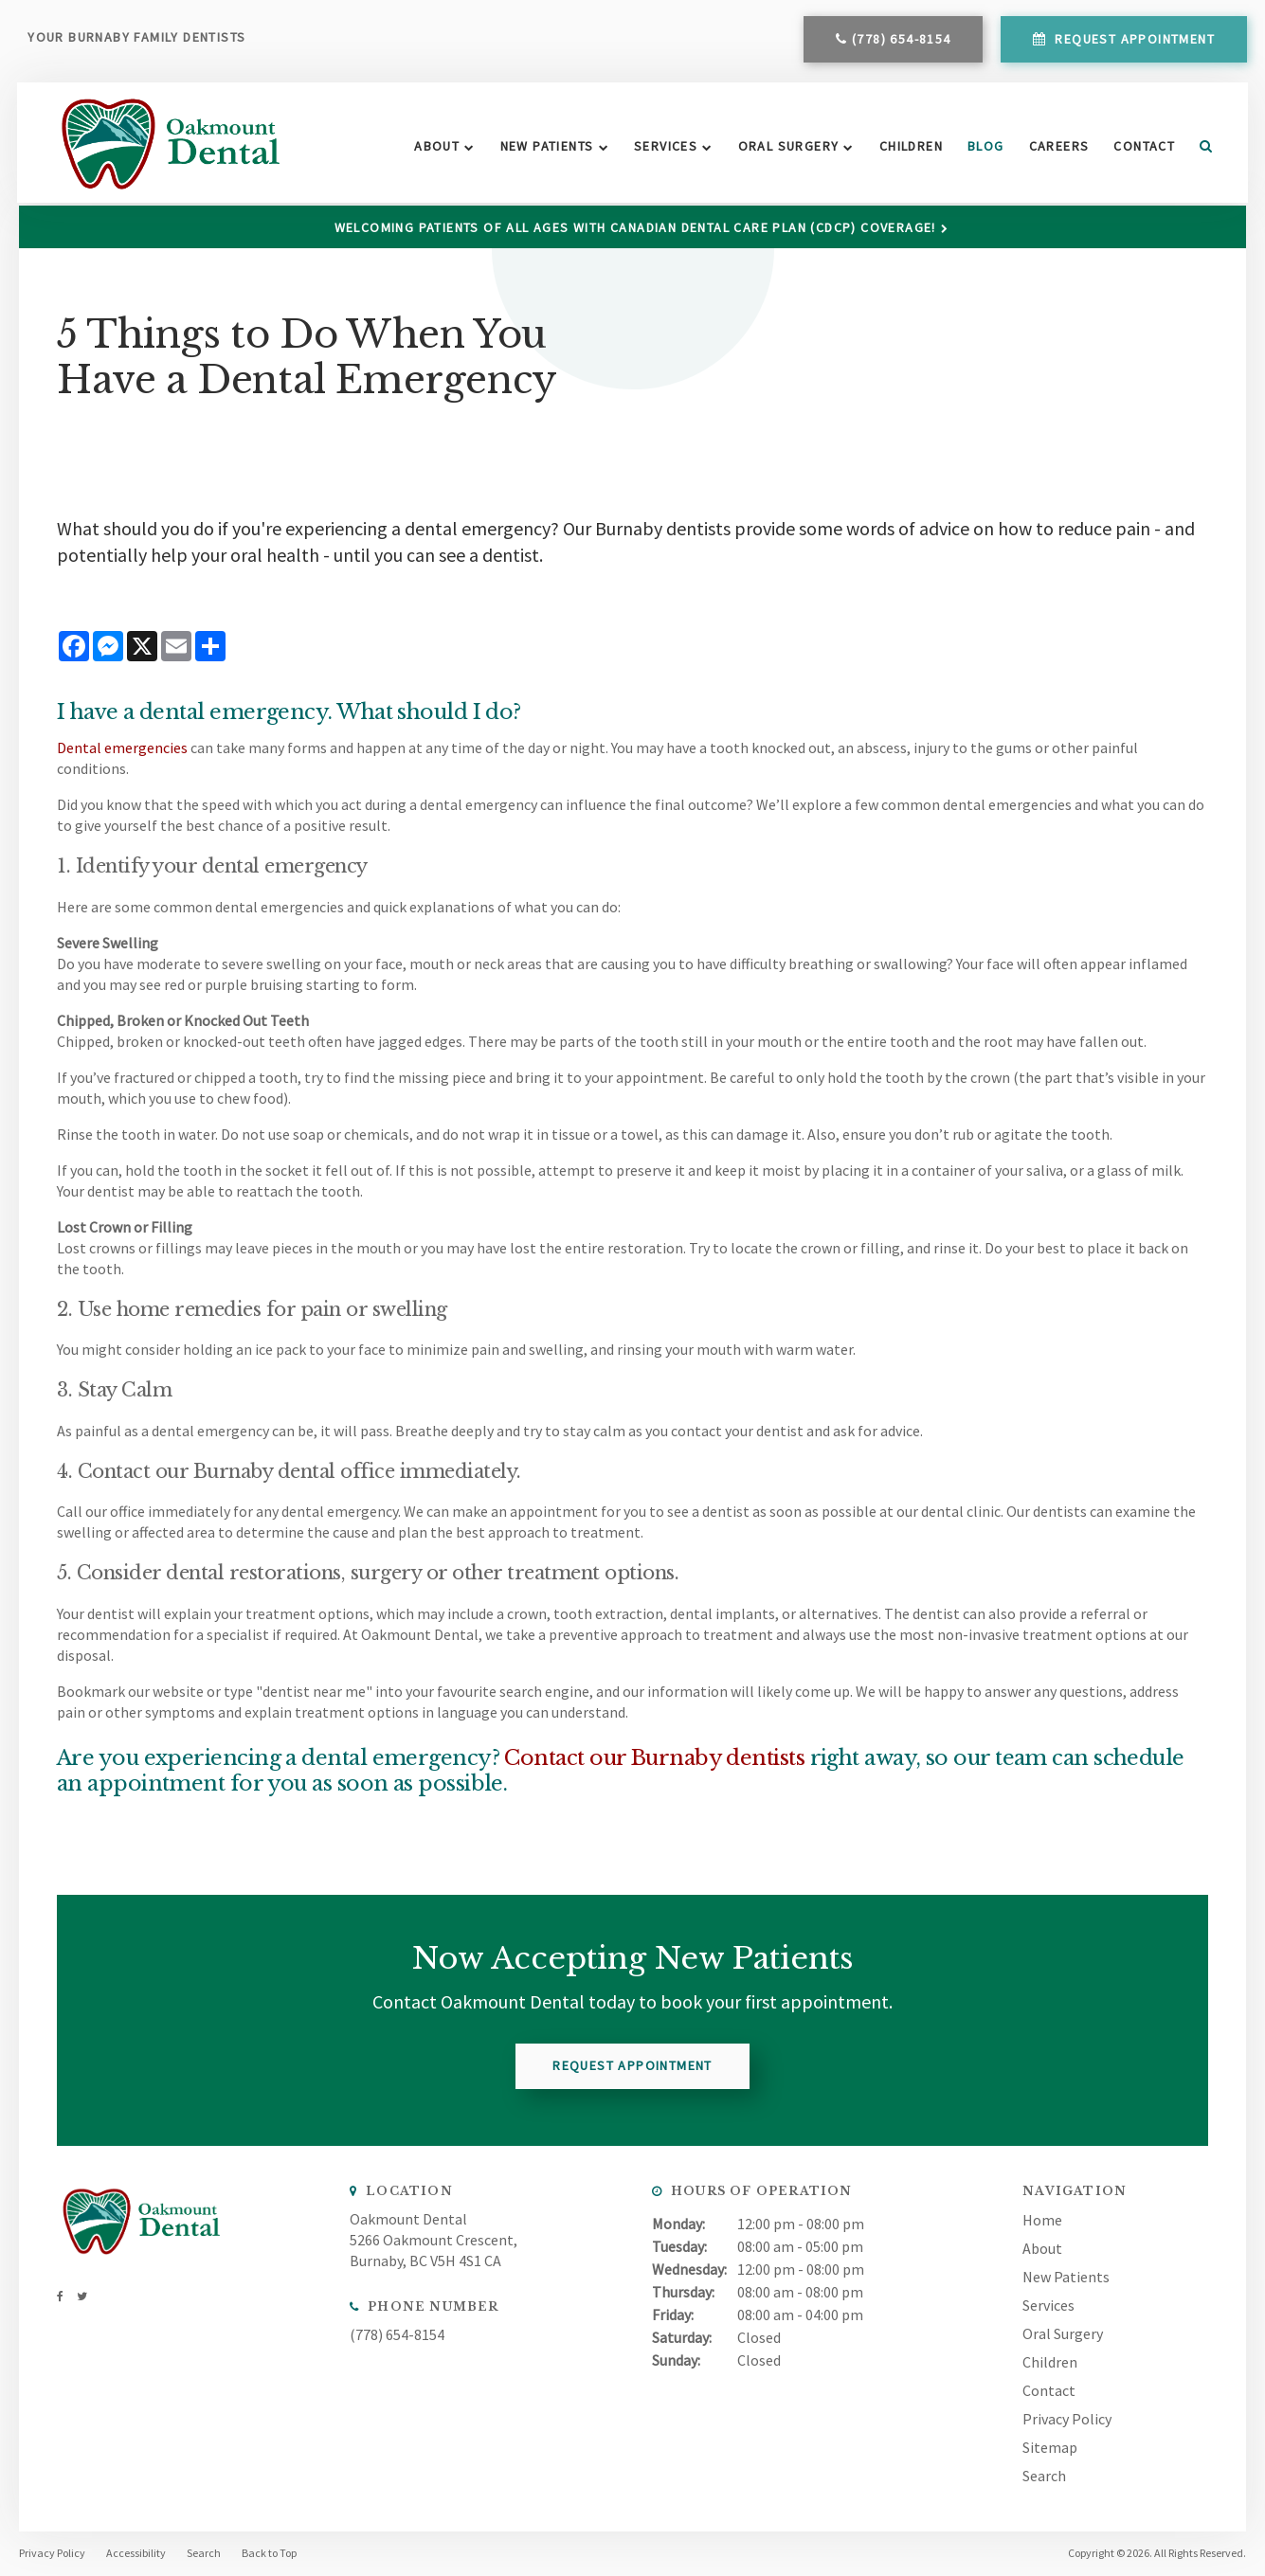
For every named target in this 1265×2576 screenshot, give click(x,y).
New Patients (543, 147)
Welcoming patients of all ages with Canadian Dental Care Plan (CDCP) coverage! (635, 227)
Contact (1140, 147)
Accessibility (136, 2553)
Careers (1054, 147)
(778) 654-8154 (900, 40)
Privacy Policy (1066, 2417)
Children (907, 147)
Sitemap (1049, 2446)
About (433, 147)
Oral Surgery (784, 147)
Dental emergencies (122, 747)
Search (1196, 147)
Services (662, 147)
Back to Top (269, 2553)
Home (1042, 2218)
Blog (982, 147)
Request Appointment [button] (1132, 40)
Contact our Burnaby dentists (654, 1757)
